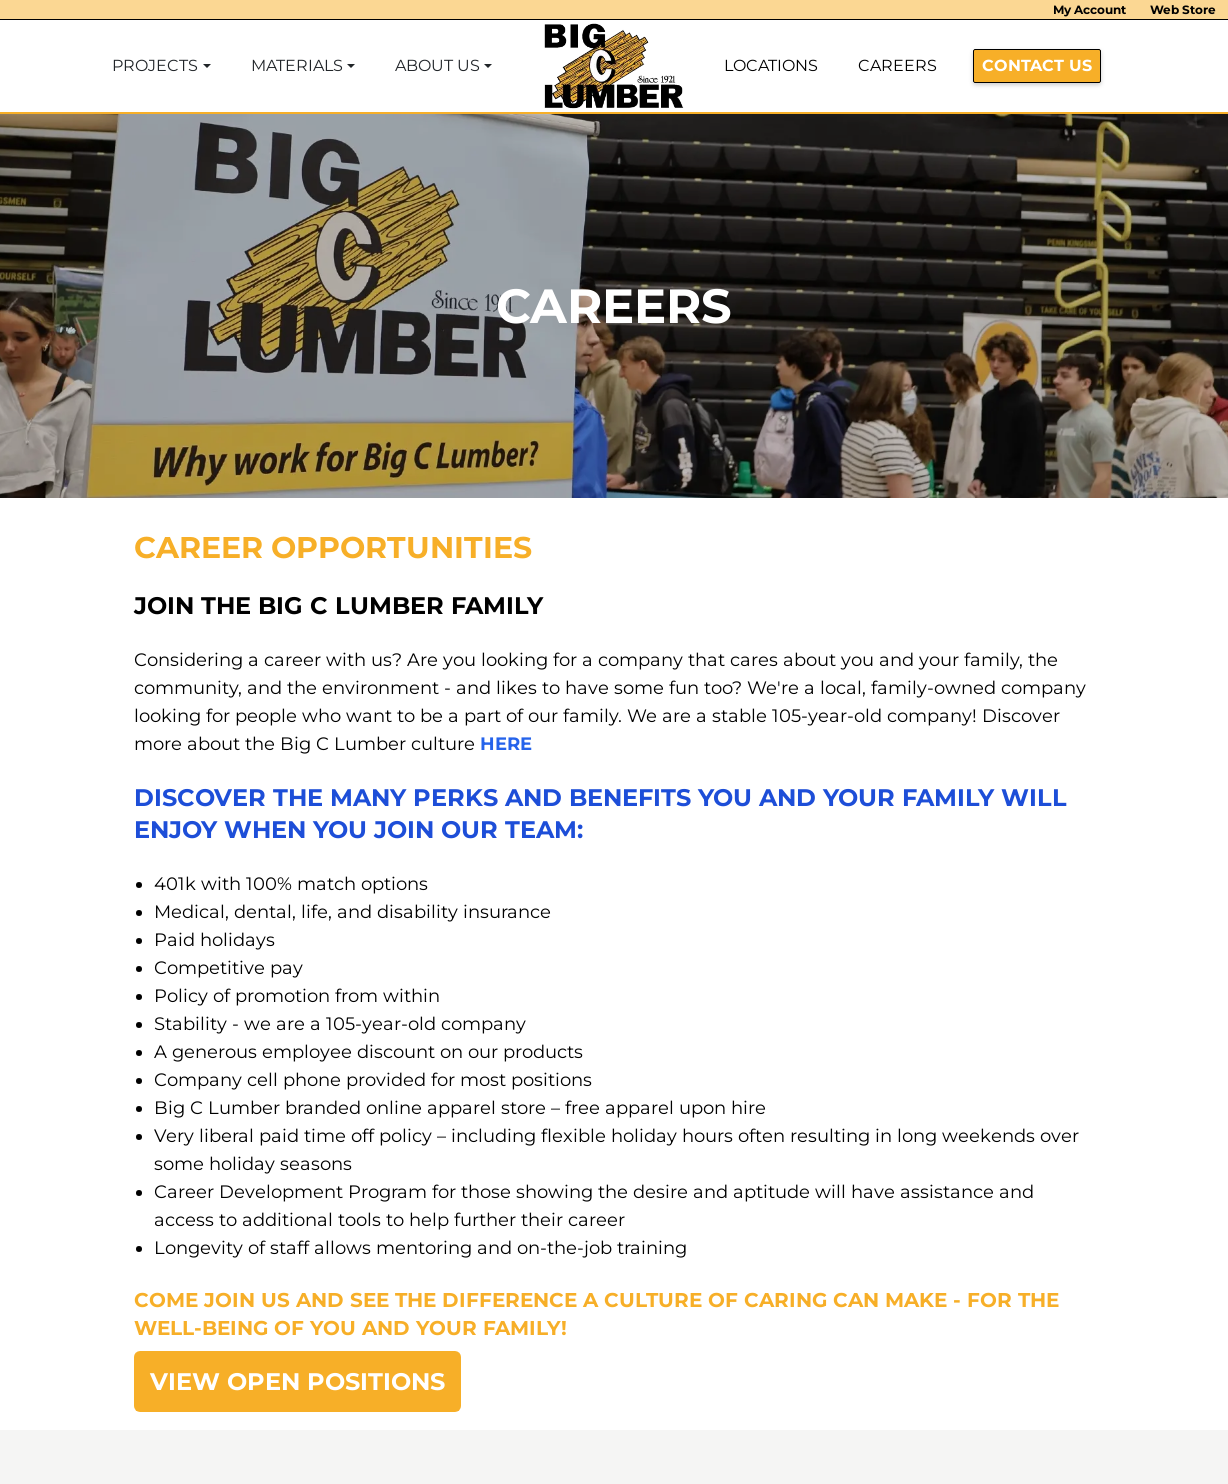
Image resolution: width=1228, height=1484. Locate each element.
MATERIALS (297, 65)
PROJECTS (155, 65)
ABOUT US (437, 65)
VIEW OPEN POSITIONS (297, 1381)
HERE (506, 744)
